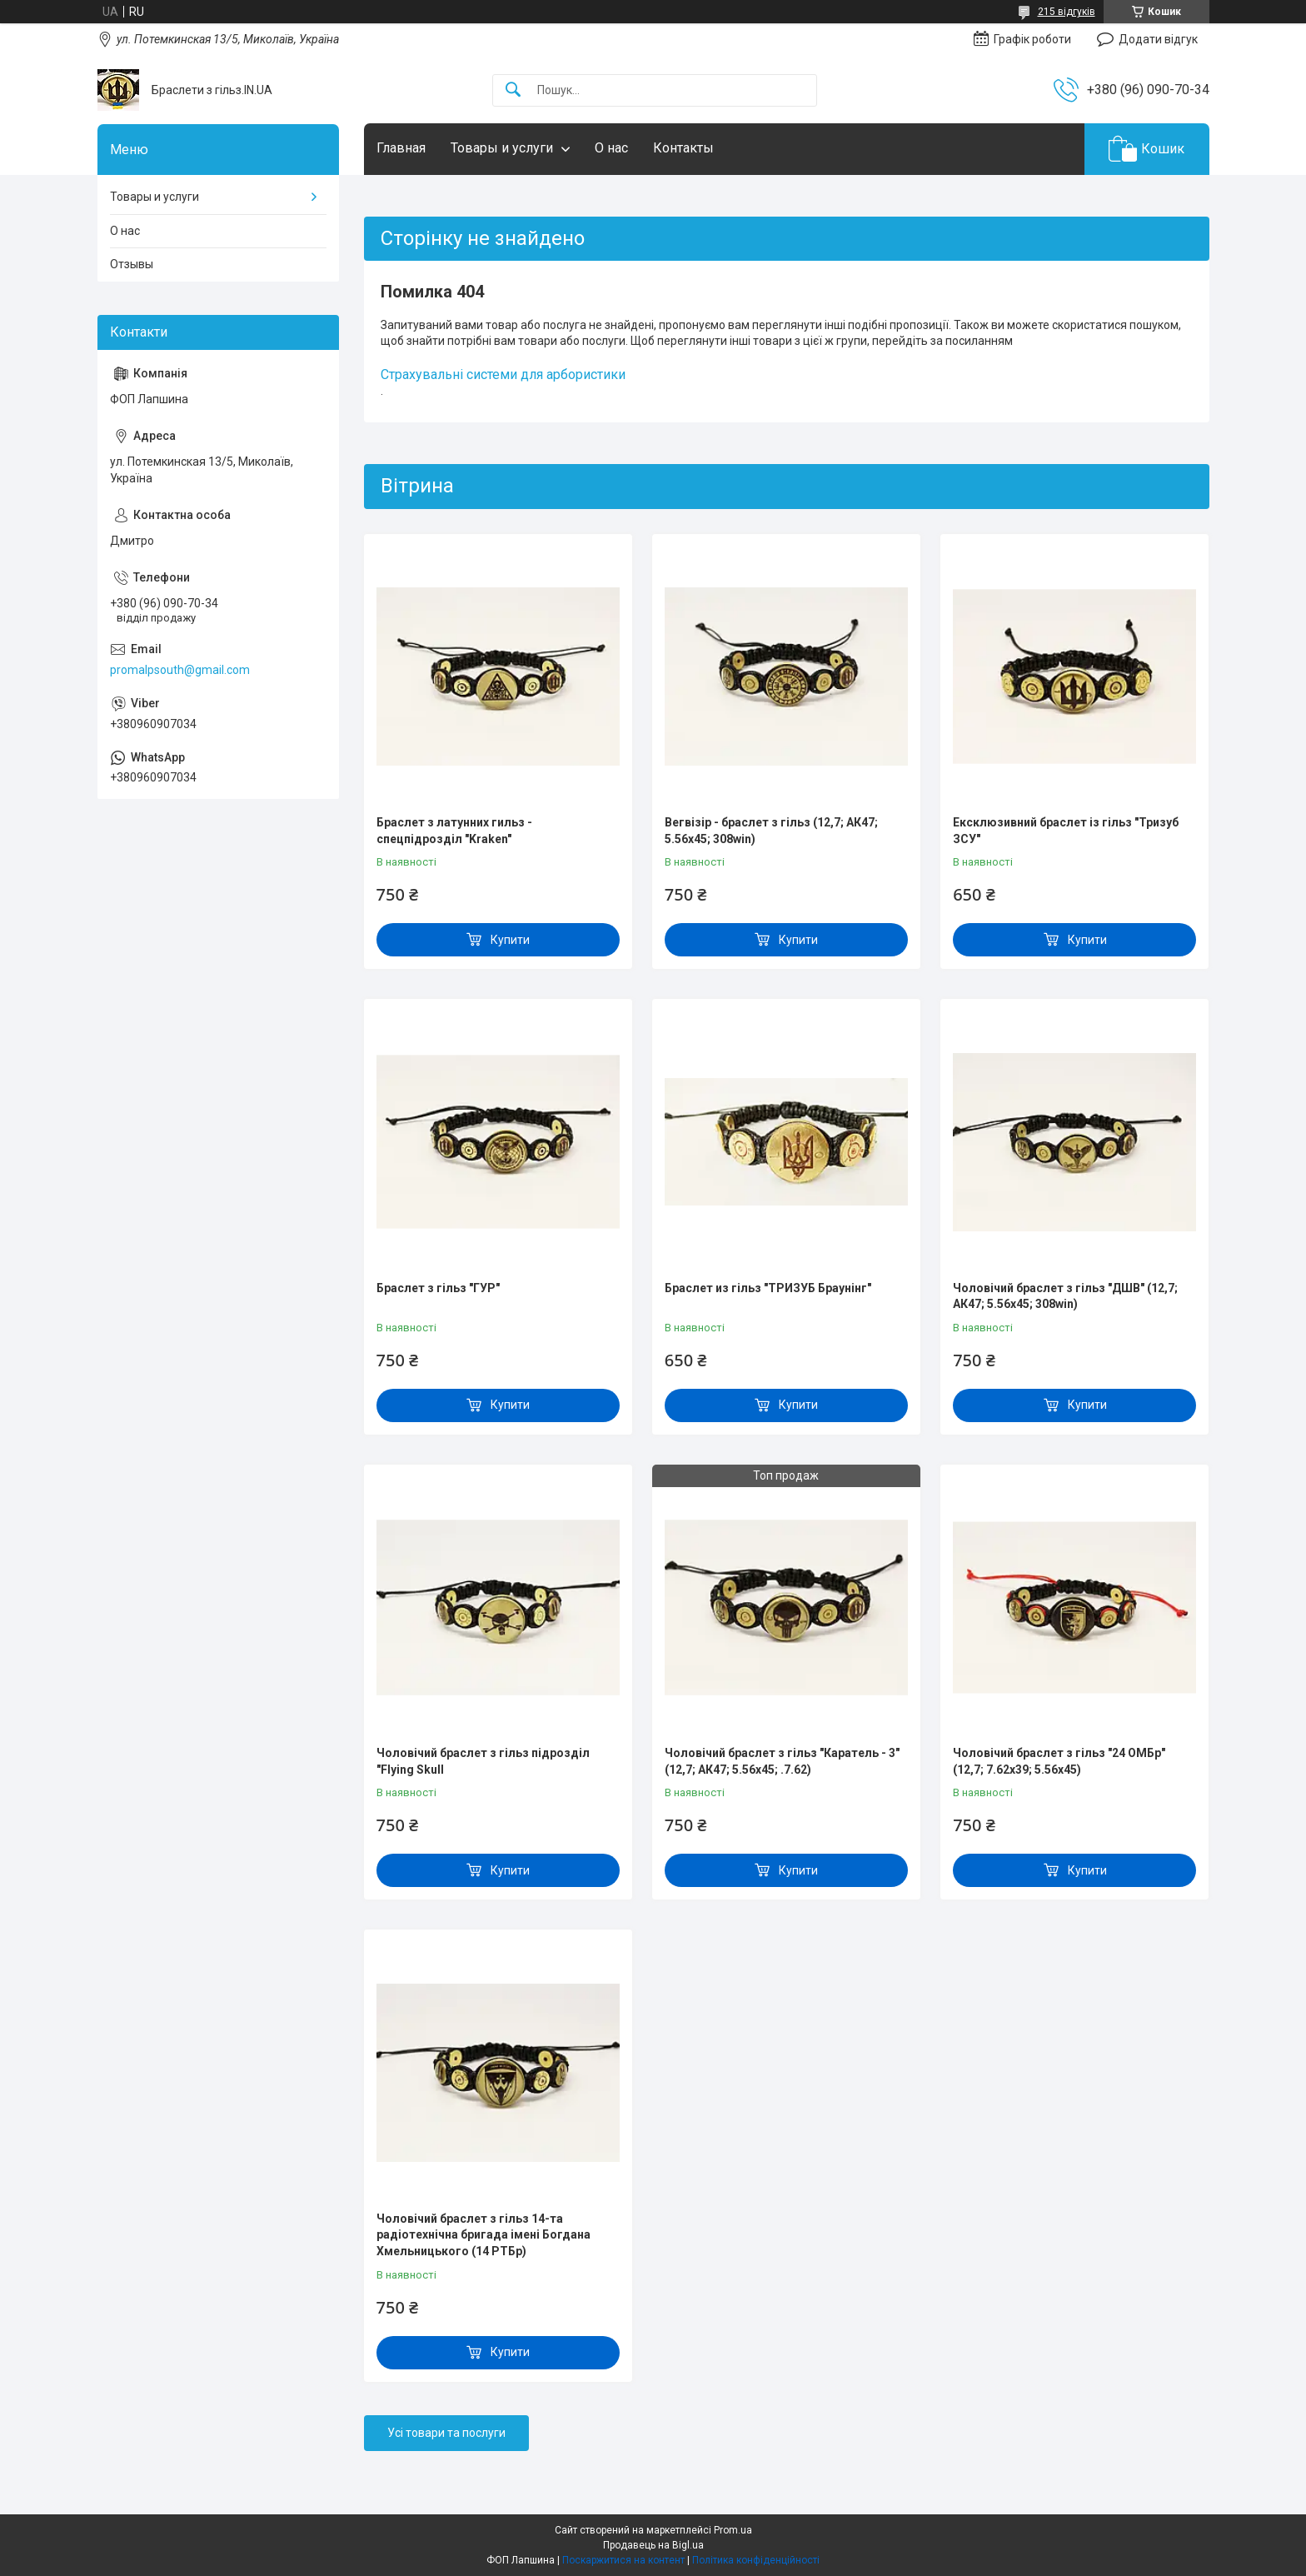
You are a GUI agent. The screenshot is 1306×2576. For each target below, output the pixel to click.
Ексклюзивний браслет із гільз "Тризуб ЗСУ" (1066, 831)
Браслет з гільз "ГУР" (438, 1288)
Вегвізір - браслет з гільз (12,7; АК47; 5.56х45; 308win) (771, 831)
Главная (401, 148)
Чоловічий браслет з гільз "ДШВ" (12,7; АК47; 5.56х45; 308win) (1065, 1296)
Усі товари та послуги (446, 2432)
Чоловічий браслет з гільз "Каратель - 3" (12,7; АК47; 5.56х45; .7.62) (782, 1761)
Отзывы (131, 264)
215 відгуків (1066, 11)
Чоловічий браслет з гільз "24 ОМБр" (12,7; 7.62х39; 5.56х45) (1059, 1761)
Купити (510, 939)
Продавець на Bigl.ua (653, 2545)
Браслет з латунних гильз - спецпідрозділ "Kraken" (454, 831)
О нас (611, 148)
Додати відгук (1158, 39)
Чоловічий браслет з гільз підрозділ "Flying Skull (483, 1761)
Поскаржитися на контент (623, 2560)
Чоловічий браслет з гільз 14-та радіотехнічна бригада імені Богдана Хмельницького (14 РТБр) (483, 2235)
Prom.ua (733, 2530)
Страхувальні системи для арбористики (503, 374)
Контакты (683, 148)
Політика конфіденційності (756, 2560)
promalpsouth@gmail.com (180, 669)
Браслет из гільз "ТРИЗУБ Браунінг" (768, 1288)
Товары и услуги (502, 148)
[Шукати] (513, 90)
